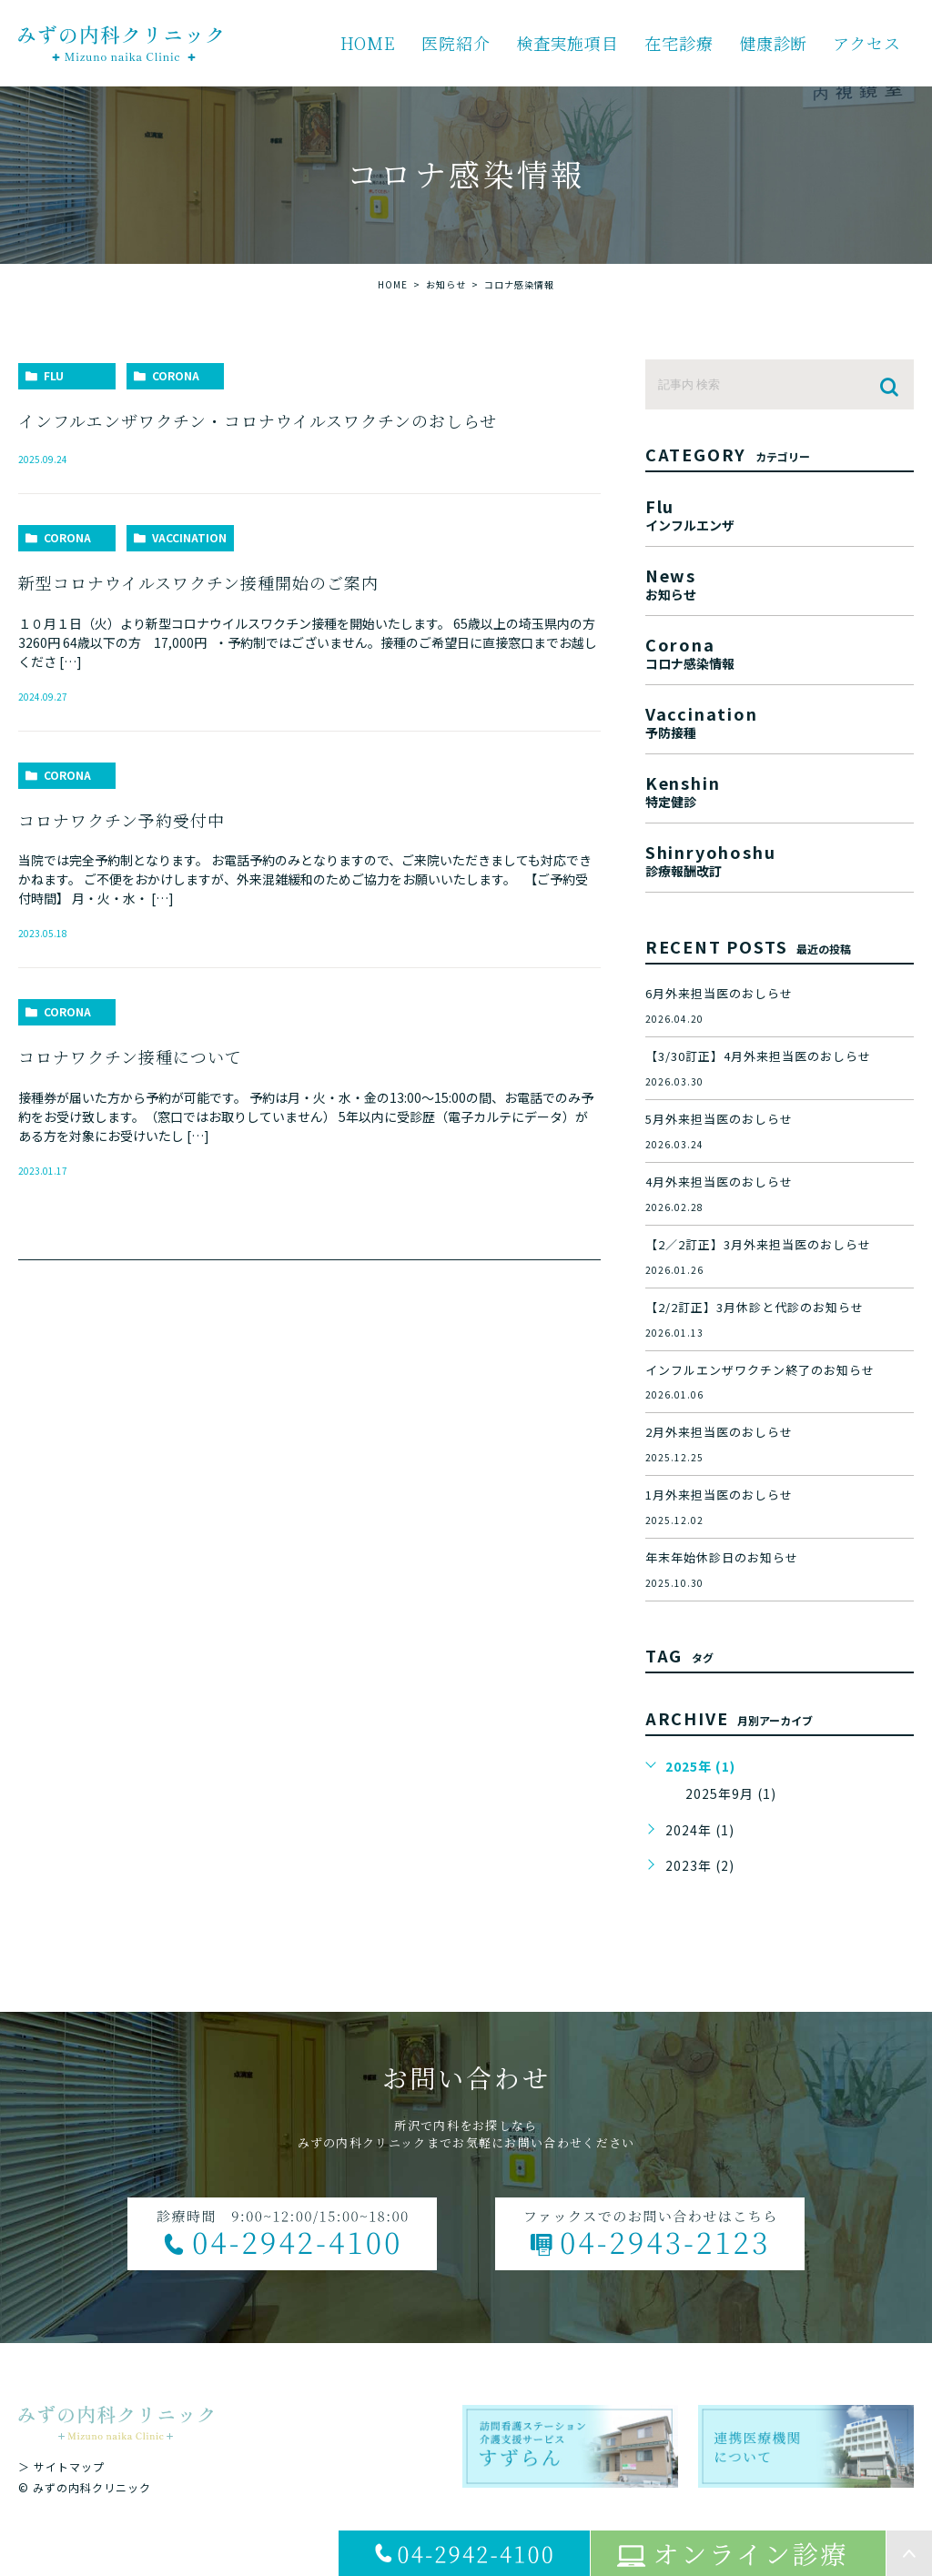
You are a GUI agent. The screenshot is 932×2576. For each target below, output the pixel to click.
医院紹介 (456, 43)
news (779, 582)
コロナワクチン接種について (130, 1056)
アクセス (867, 43)
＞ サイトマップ (61, 2466)
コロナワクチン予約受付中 (121, 820)
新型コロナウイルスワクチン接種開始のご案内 (198, 582)
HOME (368, 43)
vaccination (189, 537)
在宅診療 (679, 43)
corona (175, 375)
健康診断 (773, 43)
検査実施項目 (567, 43)
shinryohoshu (779, 858)
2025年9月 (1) (730, 1793)
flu (54, 375)
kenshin (779, 789)
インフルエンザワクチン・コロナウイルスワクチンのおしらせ (257, 420)
